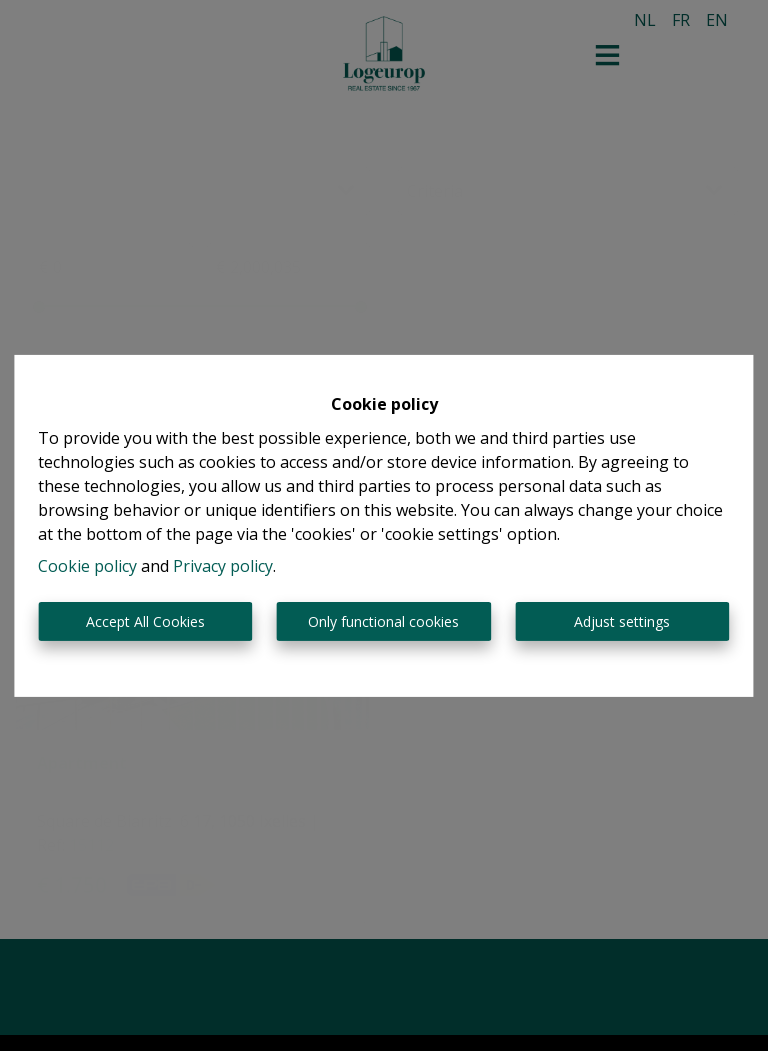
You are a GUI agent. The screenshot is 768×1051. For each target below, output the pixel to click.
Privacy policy (223, 566)
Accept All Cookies (145, 621)
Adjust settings (622, 621)
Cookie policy (87, 566)
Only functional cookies (383, 621)
